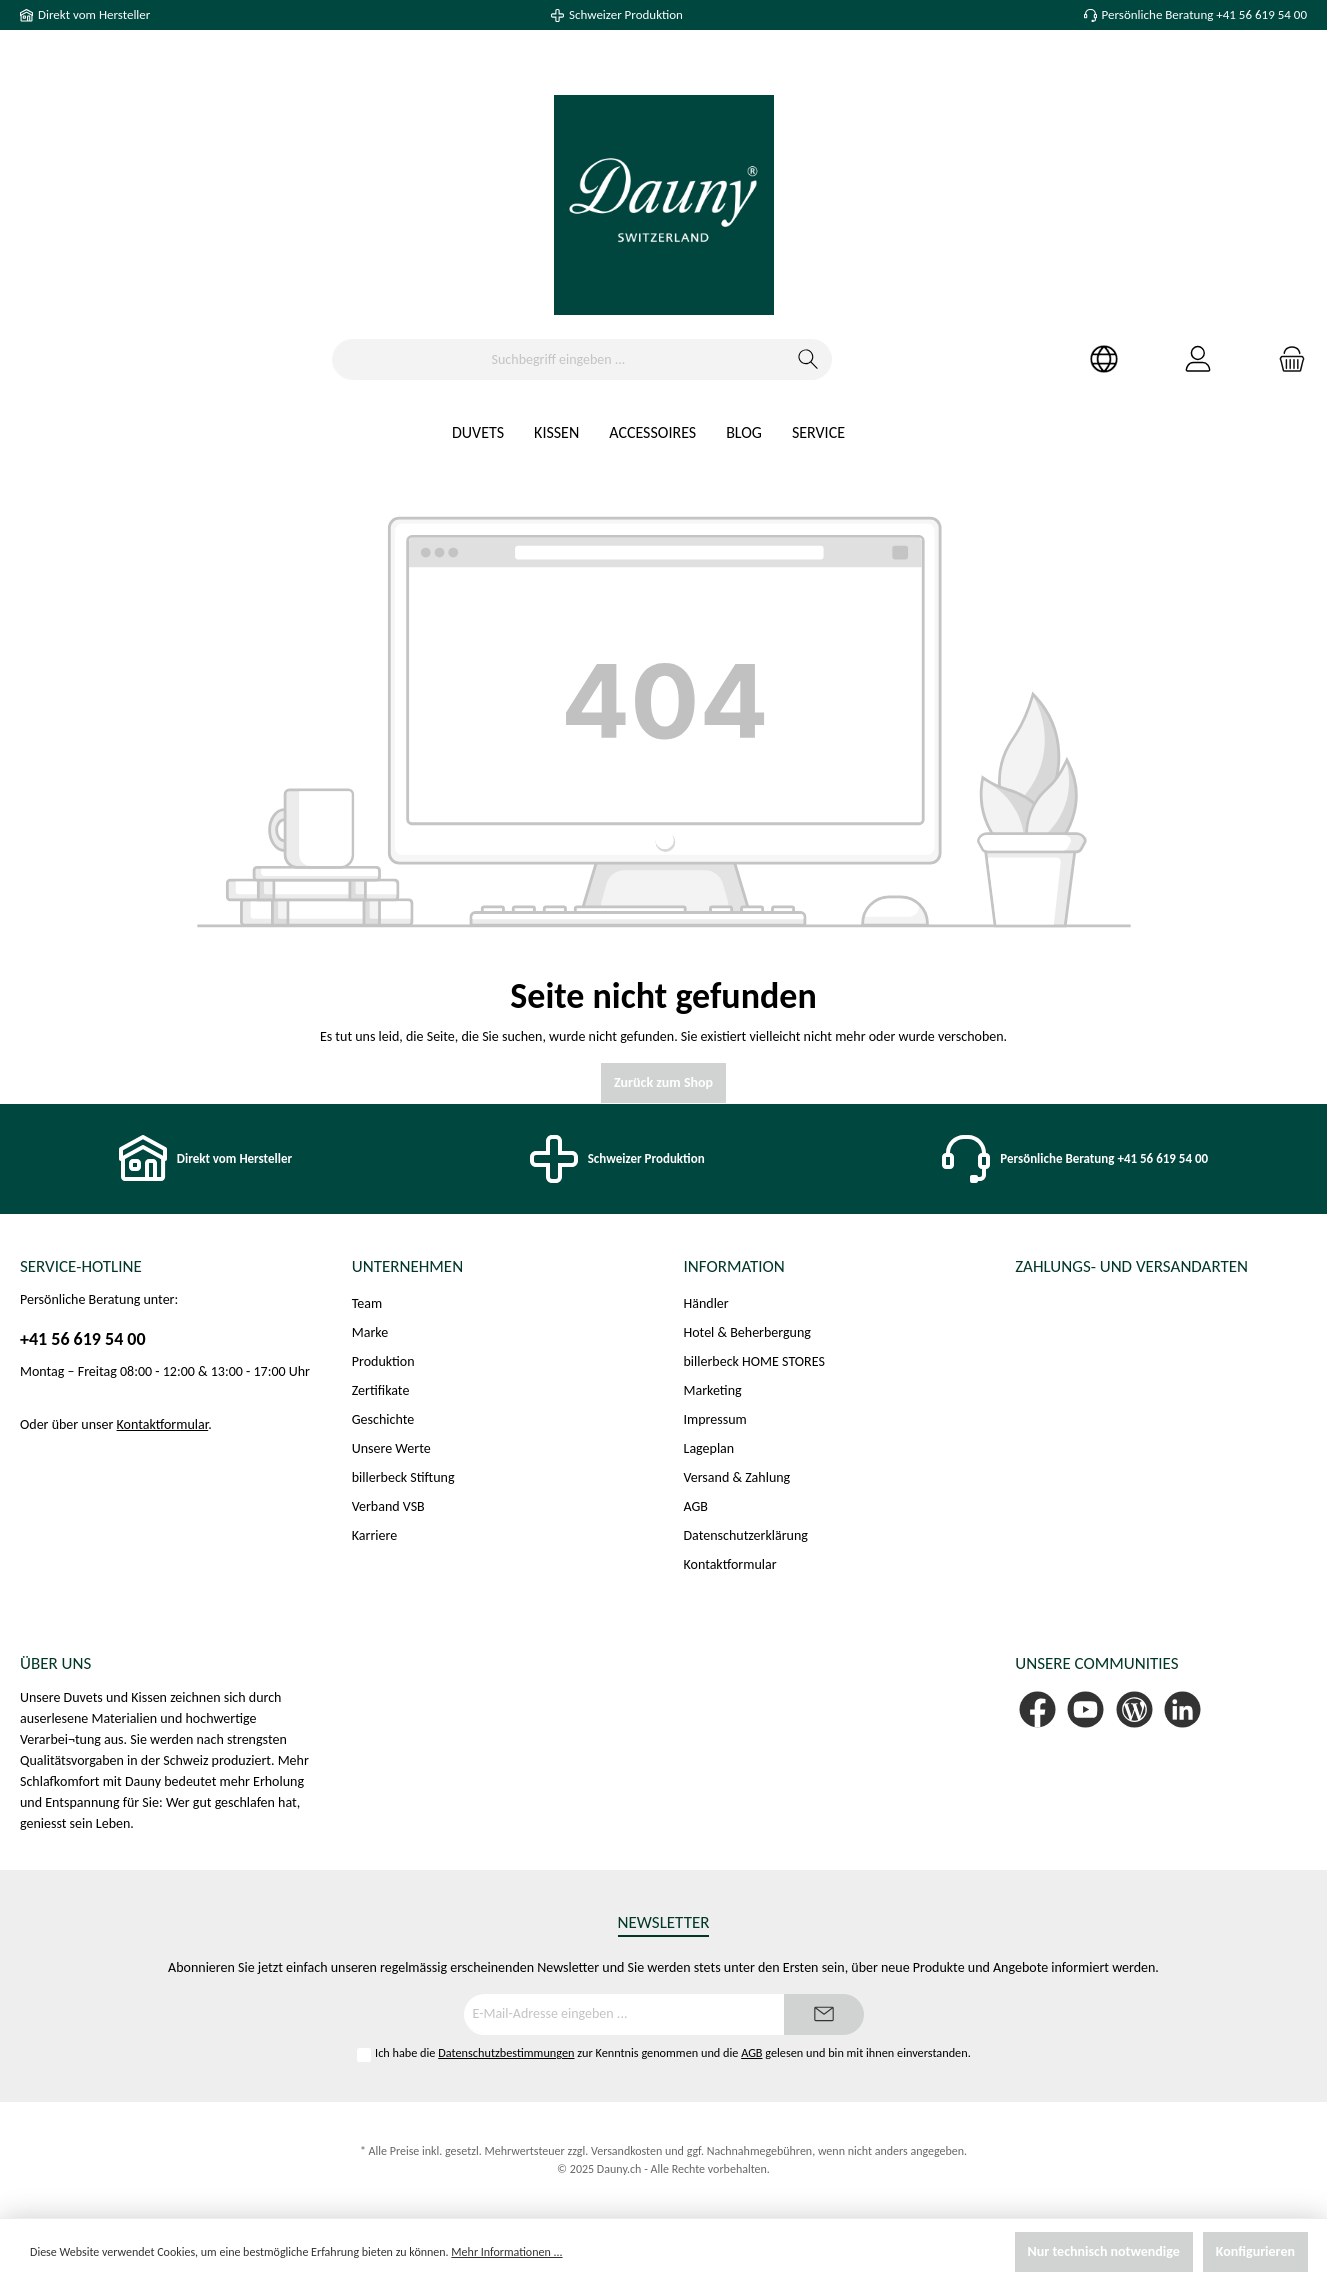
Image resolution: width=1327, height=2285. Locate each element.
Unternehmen (407, 1266)
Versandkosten (626, 2151)
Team (367, 1303)
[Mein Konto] (1198, 360)
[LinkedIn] (1182, 1709)
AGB (696, 1506)
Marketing (713, 1390)
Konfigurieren (1255, 2251)
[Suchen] (808, 359)
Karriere (374, 1535)
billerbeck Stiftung (403, 1477)
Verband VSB (388, 1506)
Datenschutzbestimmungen (506, 2052)
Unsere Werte (391, 1448)
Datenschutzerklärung (746, 1535)
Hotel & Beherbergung (747, 1332)
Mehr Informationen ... (506, 2252)
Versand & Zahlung (737, 1477)
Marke (370, 1332)
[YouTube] (1085, 1709)
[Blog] (1134, 1709)
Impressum (715, 1419)
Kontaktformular (163, 1424)
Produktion (383, 1361)
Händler (706, 1303)
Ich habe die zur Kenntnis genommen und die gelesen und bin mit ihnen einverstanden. (673, 2052)
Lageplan (709, 1448)
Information (734, 1266)
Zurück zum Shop (663, 1082)
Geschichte (383, 1419)
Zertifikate (381, 1390)
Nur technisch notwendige (1104, 2251)
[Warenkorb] (1286, 360)
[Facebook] (1037, 1709)
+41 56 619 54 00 (83, 1339)
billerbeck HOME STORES (754, 1361)
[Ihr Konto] (1104, 360)
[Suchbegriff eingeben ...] (559, 359)
